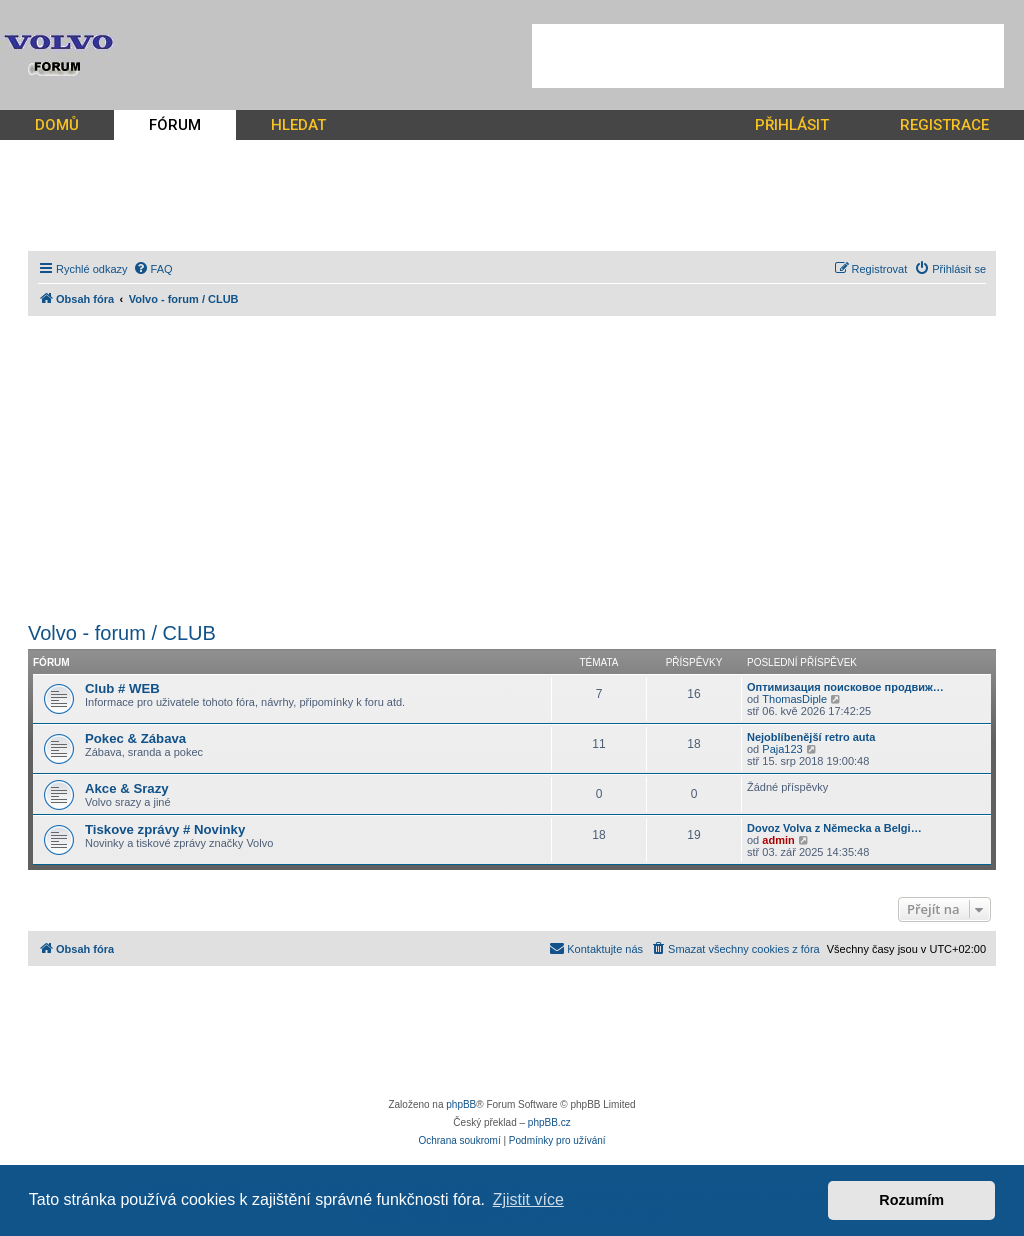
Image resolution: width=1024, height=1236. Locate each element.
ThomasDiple (794, 699)
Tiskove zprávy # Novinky (165, 829)
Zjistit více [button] (528, 1199)
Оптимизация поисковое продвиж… (845, 687)
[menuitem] (153, 269)
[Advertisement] (768, 56)
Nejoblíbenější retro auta (811, 737)
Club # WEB (122, 688)
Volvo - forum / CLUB (122, 633)
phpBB (461, 1104)
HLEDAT (298, 125)
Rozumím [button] (911, 1200)
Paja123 (782, 749)
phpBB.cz (549, 1122)
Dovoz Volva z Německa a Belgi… (834, 828)
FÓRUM (175, 125)
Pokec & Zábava (135, 738)
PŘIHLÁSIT (792, 125)
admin (778, 840)
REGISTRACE (944, 125)
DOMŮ (57, 125)
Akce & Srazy (127, 788)
